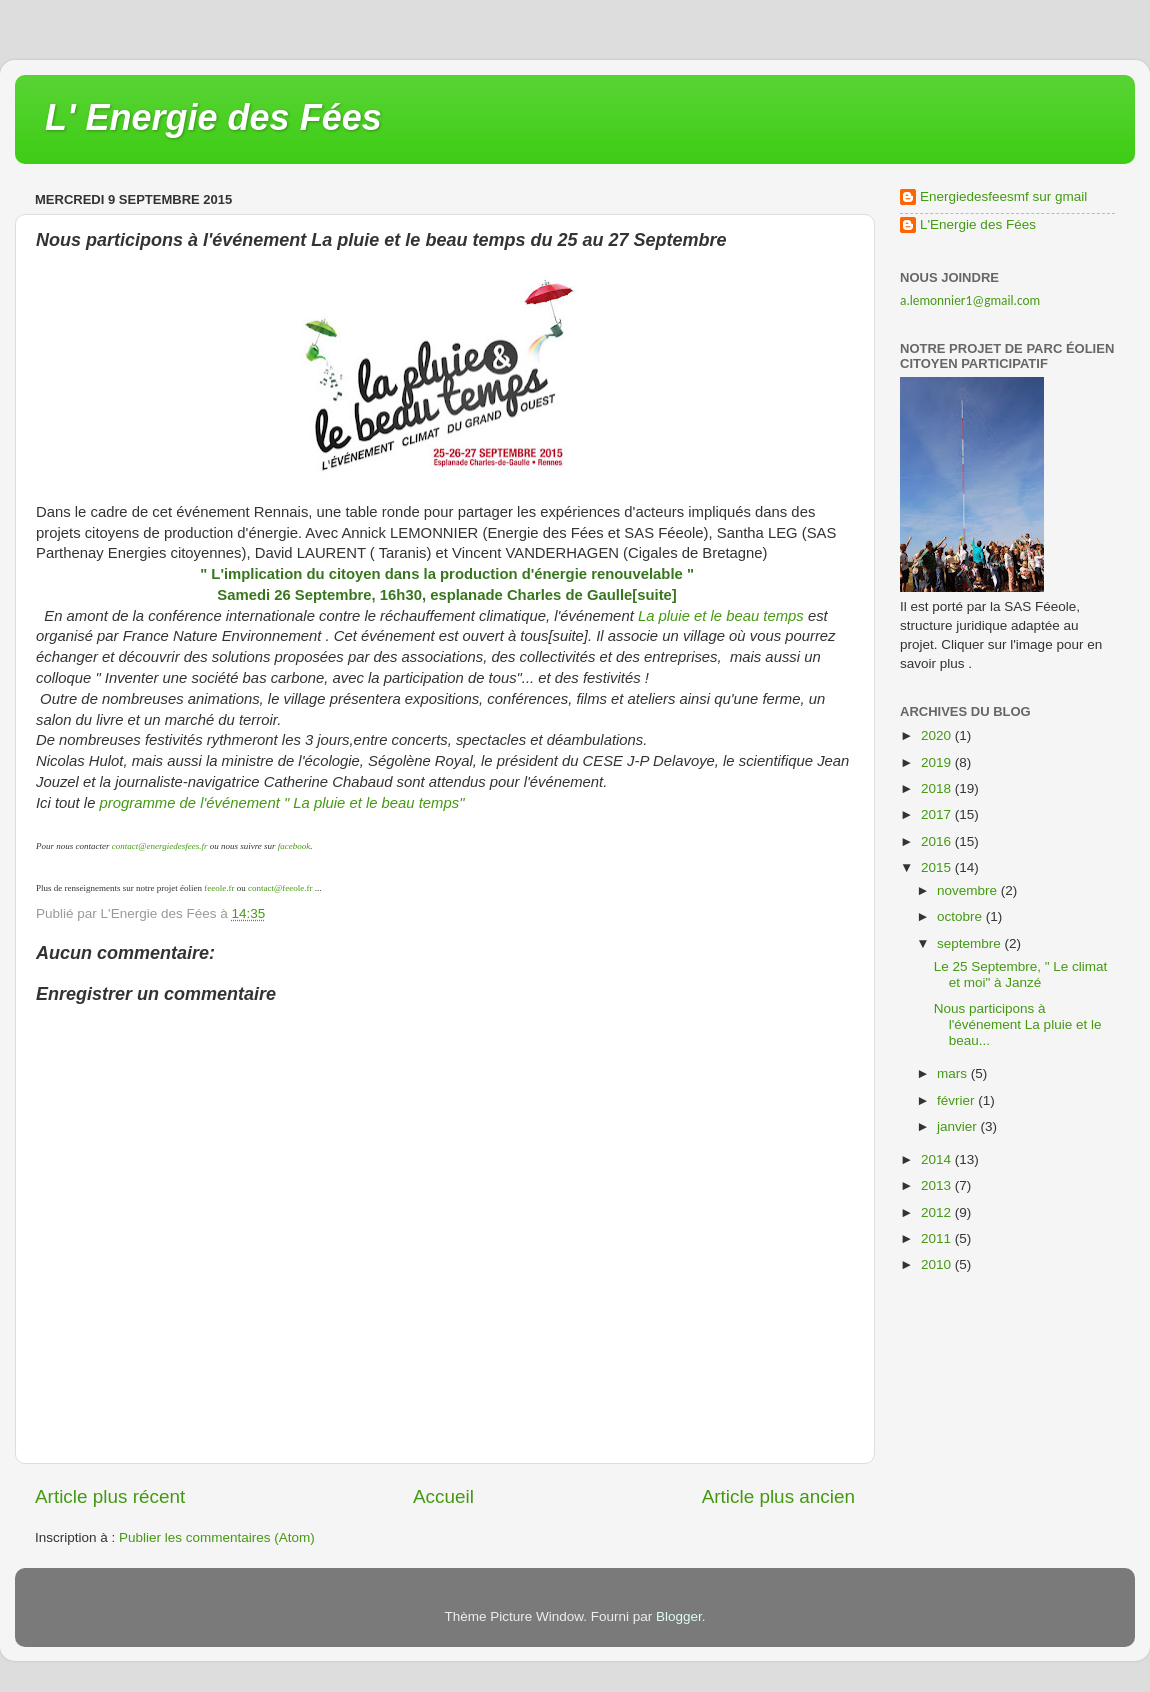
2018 (938, 788)
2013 (938, 1185)
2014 (938, 1159)
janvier (959, 1126)
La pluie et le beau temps (721, 616)
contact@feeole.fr (280, 888)
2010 (938, 1264)
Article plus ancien (778, 1496)
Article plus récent (110, 1496)
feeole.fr (218, 888)
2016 (938, 841)
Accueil (443, 1496)
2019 (938, 762)
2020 (938, 735)
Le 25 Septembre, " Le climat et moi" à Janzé (1021, 974)
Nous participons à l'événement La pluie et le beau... (1018, 1024)
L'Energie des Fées (978, 224)
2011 (938, 1238)
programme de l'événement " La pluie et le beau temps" (279, 803)
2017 (938, 814)
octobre (961, 916)
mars (954, 1073)
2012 (938, 1212)
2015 (938, 867)
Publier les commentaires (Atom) (217, 1537)
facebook (294, 846)
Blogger (679, 1616)
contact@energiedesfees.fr (160, 846)
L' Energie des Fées (213, 117)
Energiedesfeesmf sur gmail (1003, 196)
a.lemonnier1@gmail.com (970, 300)
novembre (969, 890)
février (957, 1100)
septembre (971, 943)
